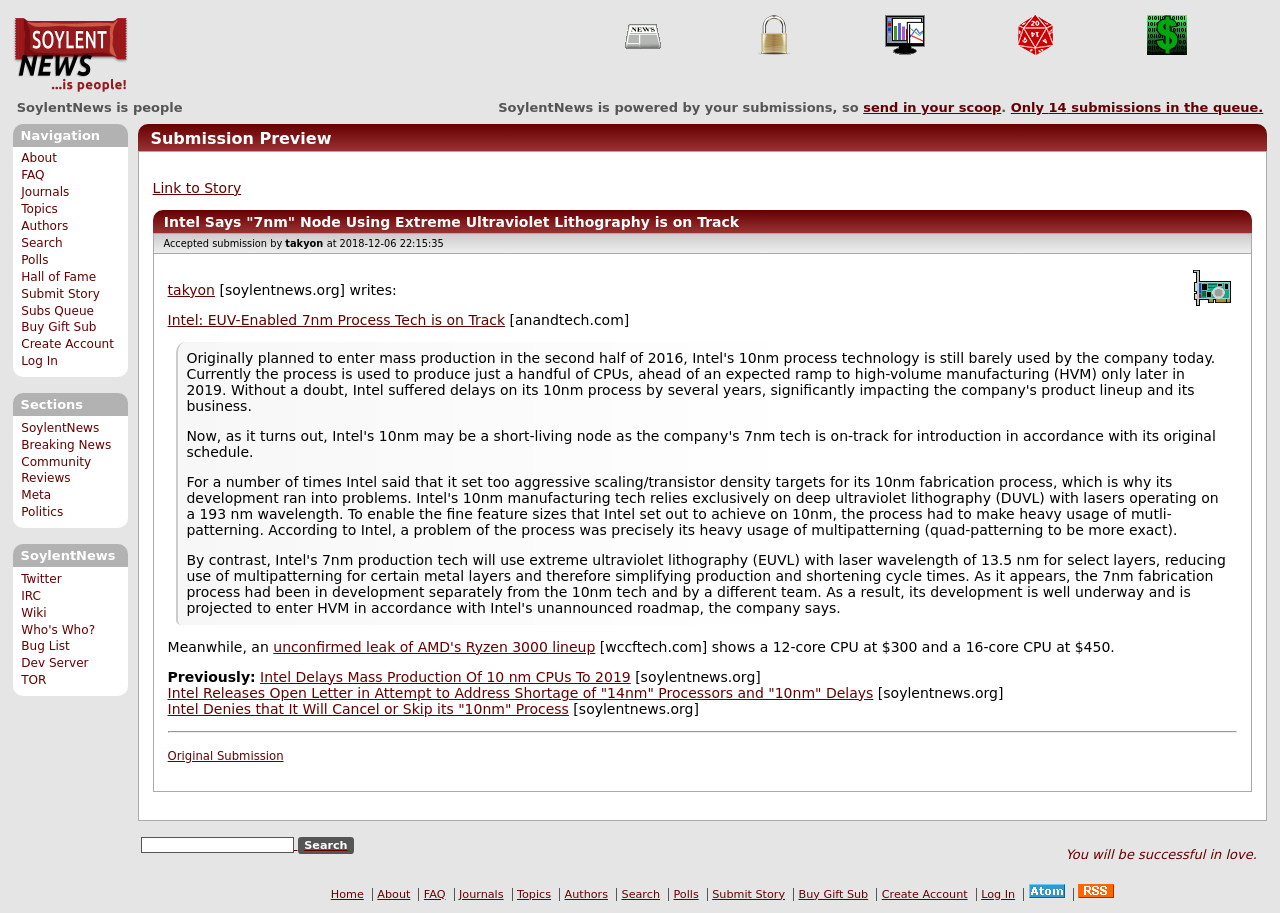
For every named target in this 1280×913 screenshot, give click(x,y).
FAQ (32, 175)
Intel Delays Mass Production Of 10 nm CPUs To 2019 (445, 677)
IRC (31, 596)
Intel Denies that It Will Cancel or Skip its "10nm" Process (368, 709)
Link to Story (197, 188)
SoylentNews (70, 55)
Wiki (33, 613)
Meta (36, 495)
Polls (34, 260)
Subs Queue (57, 311)
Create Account (67, 344)
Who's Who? (58, 630)
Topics (39, 209)
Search (42, 243)
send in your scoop (932, 107)
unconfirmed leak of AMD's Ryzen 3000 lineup (434, 647)
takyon (191, 290)
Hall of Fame (58, 277)
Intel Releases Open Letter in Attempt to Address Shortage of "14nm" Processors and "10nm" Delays (521, 693)
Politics (42, 512)
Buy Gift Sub (58, 327)
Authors (44, 226)
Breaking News (66, 445)
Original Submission (226, 756)
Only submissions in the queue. (1137, 107)
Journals (45, 192)
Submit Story (60, 294)
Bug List (45, 646)
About (39, 158)
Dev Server (54, 663)
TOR (33, 680)
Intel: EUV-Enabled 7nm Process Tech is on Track (336, 320)
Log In (39, 361)
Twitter (41, 579)
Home (347, 894)
